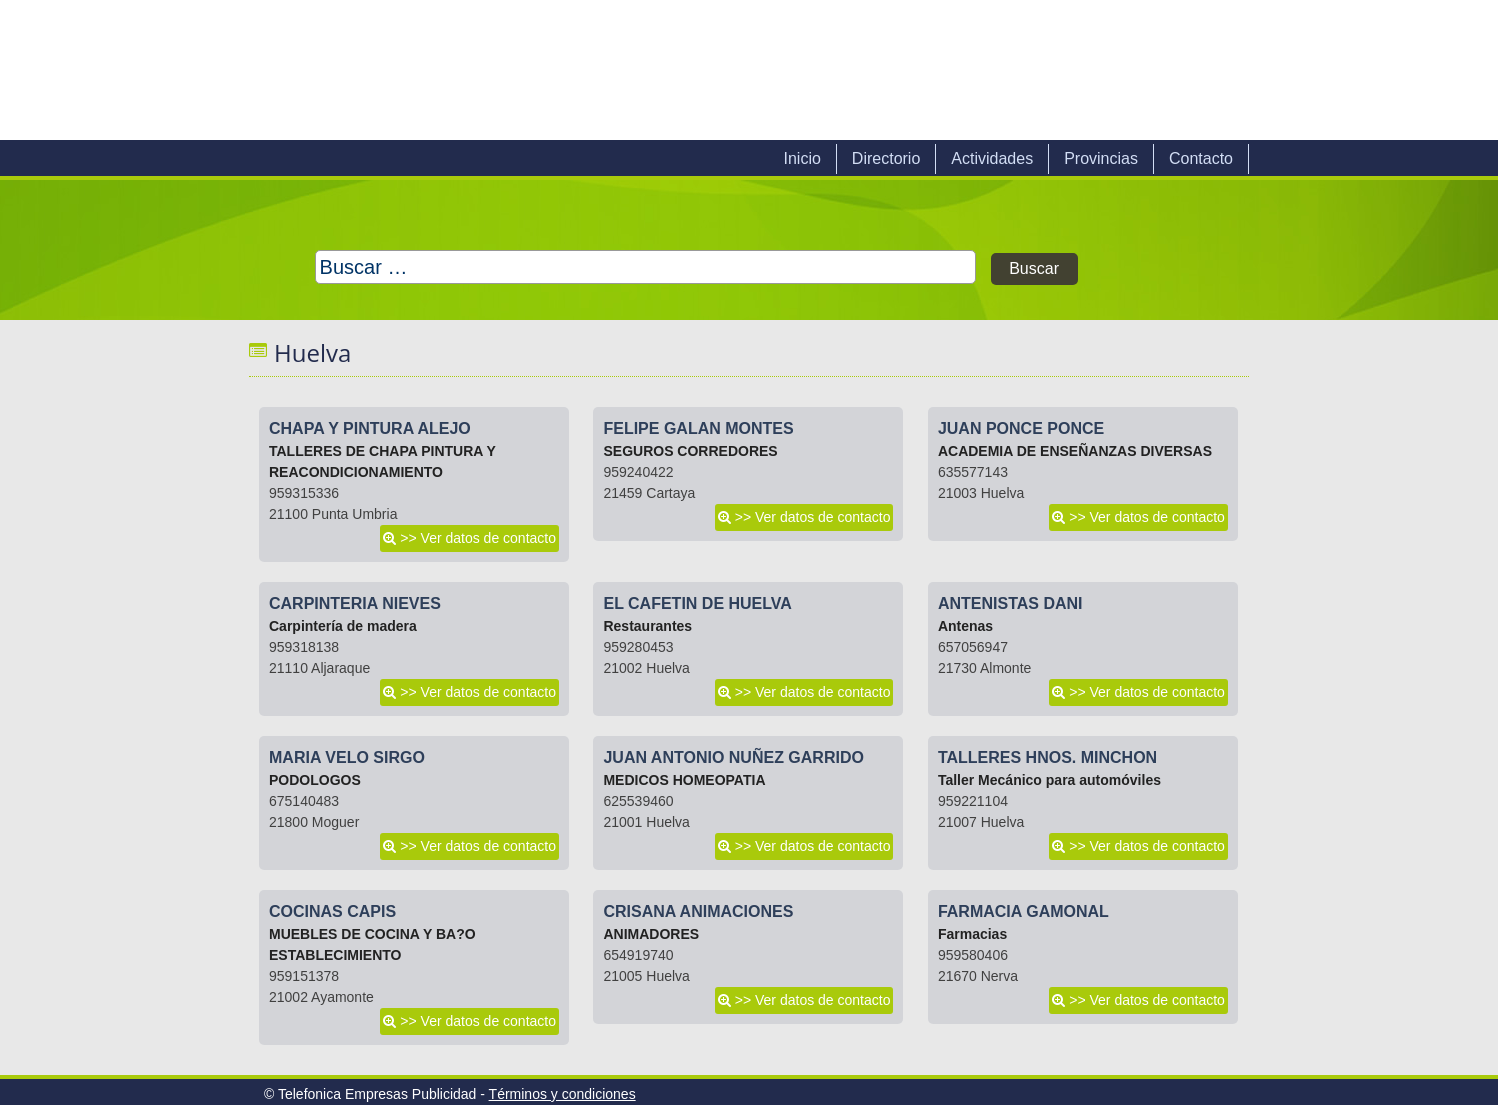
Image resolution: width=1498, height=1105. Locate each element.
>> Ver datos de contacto (478, 538)
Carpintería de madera (343, 626)
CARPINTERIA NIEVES (355, 603)
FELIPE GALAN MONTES (698, 428)
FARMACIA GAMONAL (1023, 911)
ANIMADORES (651, 934)
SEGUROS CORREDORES (690, 451)
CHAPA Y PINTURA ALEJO (370, 428)
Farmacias (972, 934)
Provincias (1101, 158)
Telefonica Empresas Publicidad (477, 70)
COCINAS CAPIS (332, 911)
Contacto (1201, 158)
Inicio (801, 158)
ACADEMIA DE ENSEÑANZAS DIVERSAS (1075, 451)
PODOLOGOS (315, 780)
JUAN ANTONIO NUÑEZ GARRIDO (733, 757)
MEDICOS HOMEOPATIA (684, 780)
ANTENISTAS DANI (1010, 603)
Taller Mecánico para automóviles (1049, 780)
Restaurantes (647, 626)
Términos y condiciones (562, 1094)
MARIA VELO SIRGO (347, 757)
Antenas (965, 626)
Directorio (886, 158)
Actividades (992, 158)
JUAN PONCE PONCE (1021, 428)
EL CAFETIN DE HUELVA (697, 603)
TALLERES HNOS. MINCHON (1047, 757)
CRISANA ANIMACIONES (698, 911)
